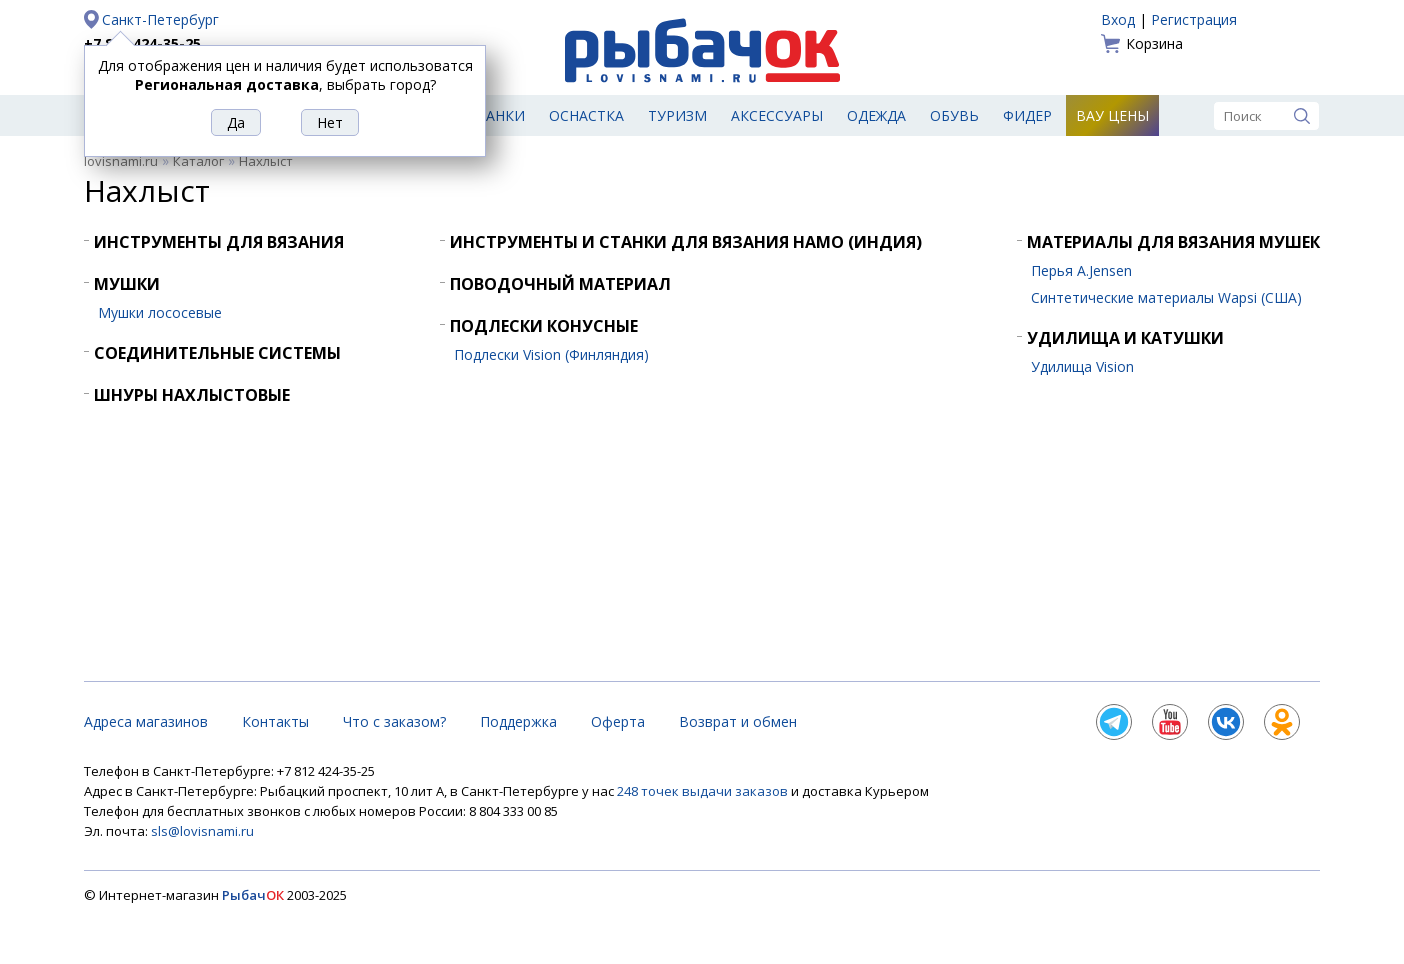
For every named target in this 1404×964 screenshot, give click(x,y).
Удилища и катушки (1125, 338)
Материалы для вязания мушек (1173, 242)
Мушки (127, 284)
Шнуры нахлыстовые (192, 395)
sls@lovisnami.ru (202, 831)
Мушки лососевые (160, 312)
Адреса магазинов (146, 721)
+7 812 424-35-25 (142, 43)
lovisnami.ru (121, 161)
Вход (1118, 19)
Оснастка (586, 115)
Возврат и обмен (738, 721)
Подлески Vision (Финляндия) (551, 354)
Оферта (618, 721)
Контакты (275, 721)
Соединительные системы (217, 353)
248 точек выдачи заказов (704, 791)
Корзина (1154, 43)
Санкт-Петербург (160, 19)
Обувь (954, 115)
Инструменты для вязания (219, 242)
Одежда (876, 115)
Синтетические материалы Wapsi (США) (1166, 297)
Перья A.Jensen (1081, 270)
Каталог (198, 161)
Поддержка (518, 721)
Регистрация (1194, 19)
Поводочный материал (560, 284)
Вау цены (1112, 115)
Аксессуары (777, 115)
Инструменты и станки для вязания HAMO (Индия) (686, 242)
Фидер (1027, 115)
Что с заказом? (394, 721)
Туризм (677, 115)
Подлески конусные (544, 326)
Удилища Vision (1082, 366)
